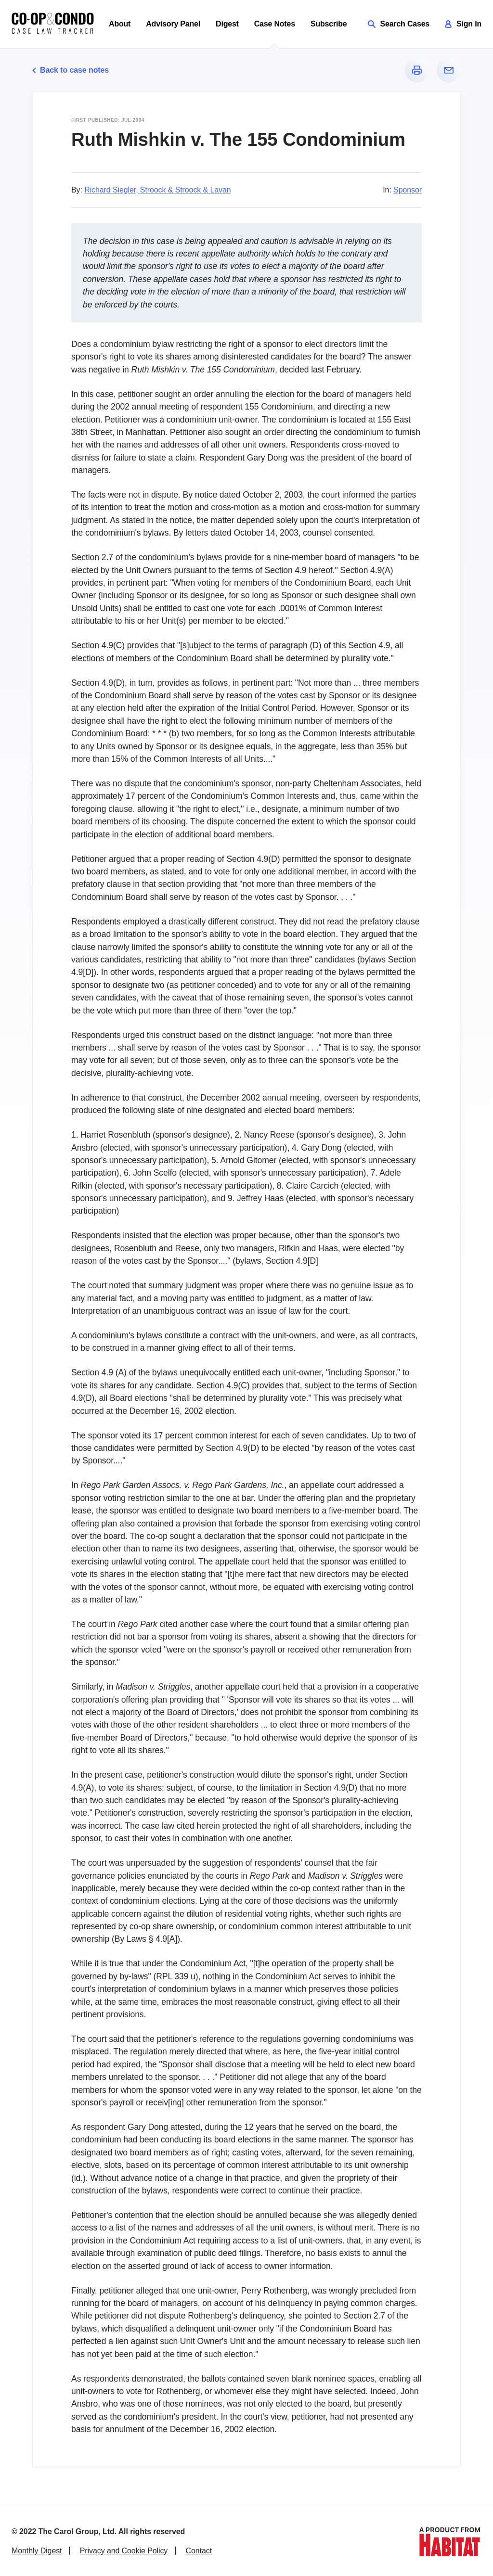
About (119, 24)
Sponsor (407, 190)
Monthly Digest (37, 2551)
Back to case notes (70, 70)
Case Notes (274, 24)
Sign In (463, 24)
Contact (199, 2551)
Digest (227, 24)
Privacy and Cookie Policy (124, 2551)
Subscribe (329, 24)
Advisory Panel (173, 24)
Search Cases (399, 24)
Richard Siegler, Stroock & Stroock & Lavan (157, 190)
